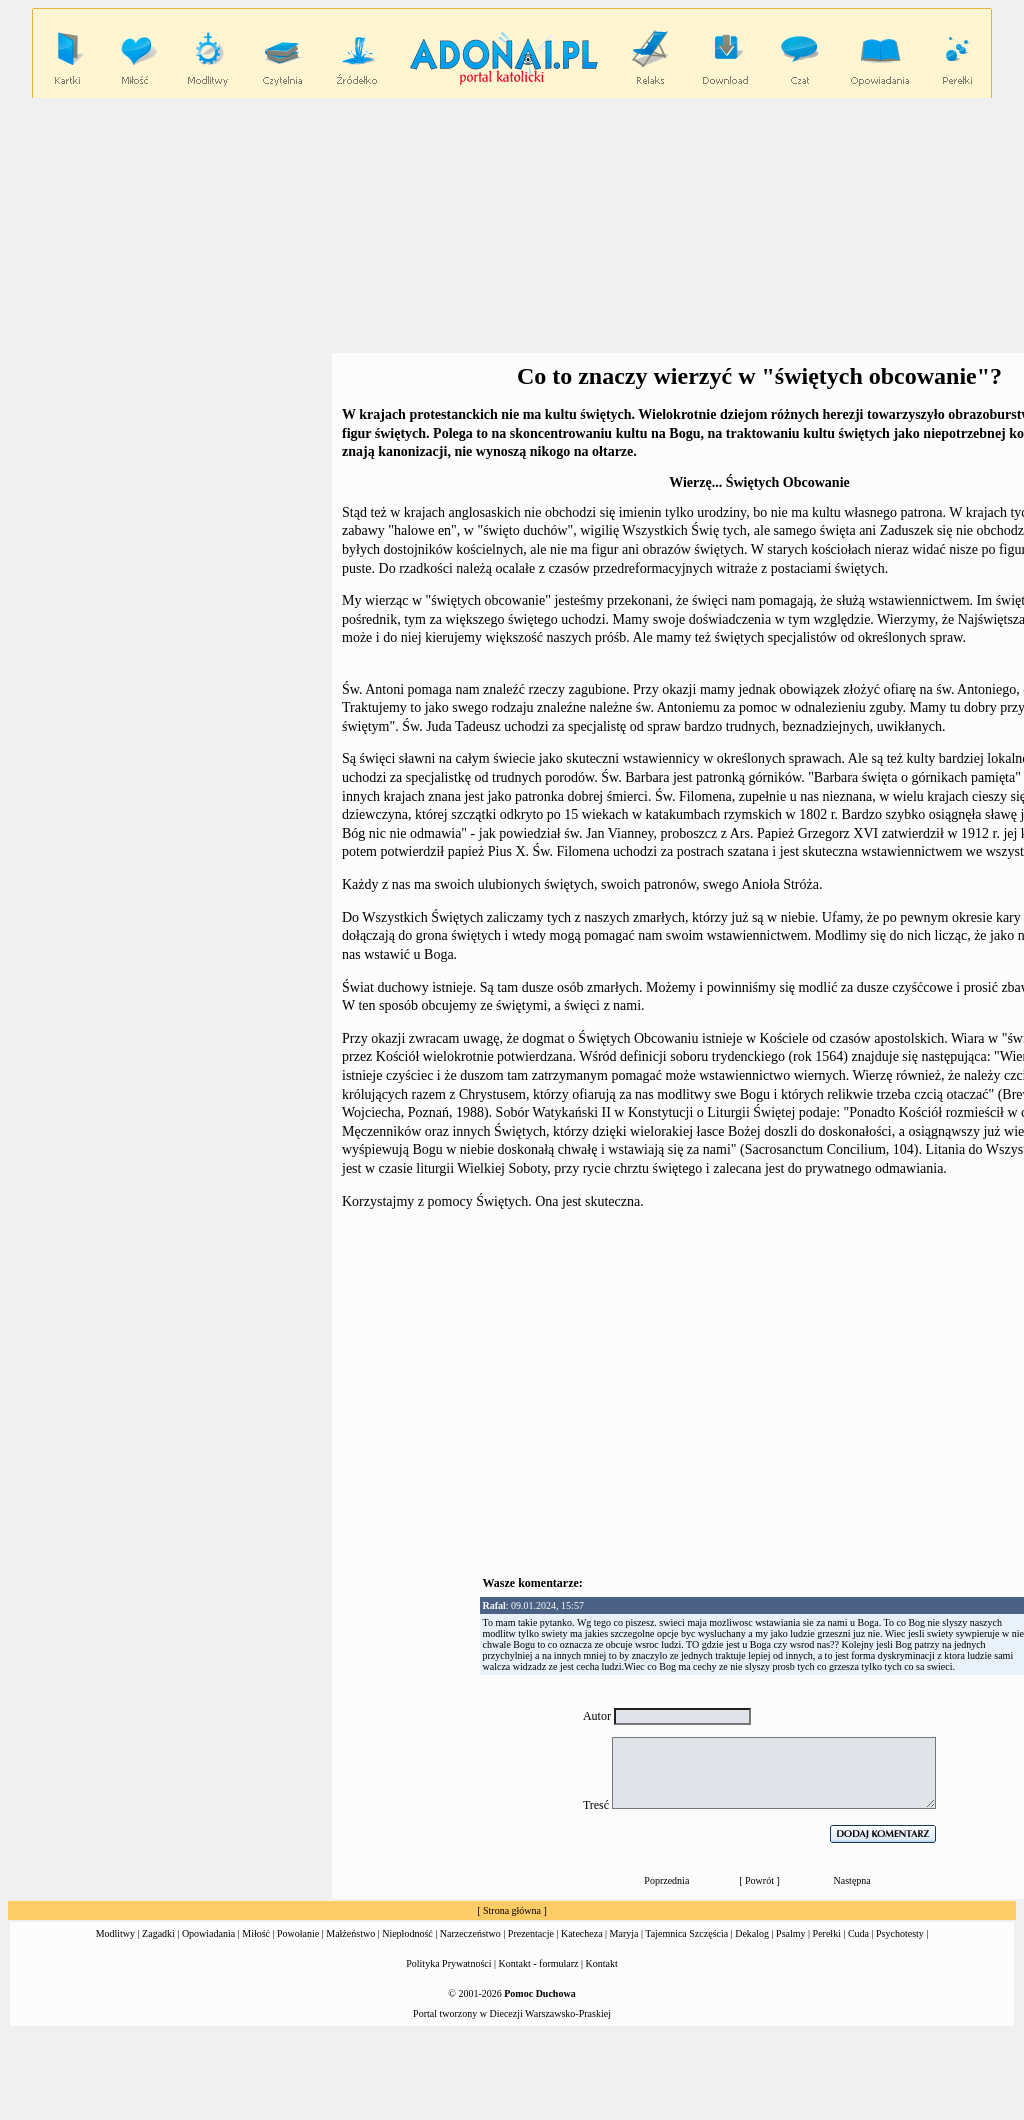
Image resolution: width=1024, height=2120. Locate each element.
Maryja (624, 1933)
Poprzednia (666, 1880)
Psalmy (790, 1933)
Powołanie (298, 1933)
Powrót (759, 1880)
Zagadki (158, 1933)
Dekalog (752, 1933)
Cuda (858, 1933)
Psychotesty (900, 1933)
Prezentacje (531, 1933)
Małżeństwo (350, 1933)
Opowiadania (208, 1933)
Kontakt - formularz (539, 1963)
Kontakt (602, 1963)
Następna (852, 1880)
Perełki (827, 1933)
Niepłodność (407, 1933)
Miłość (256, 1933)
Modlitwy (115, 1933)
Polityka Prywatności (448, 1963)
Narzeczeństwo (470, 1933)
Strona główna (512, 1910)
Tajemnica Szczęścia (686, 1933)
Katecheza (582, 1933)
